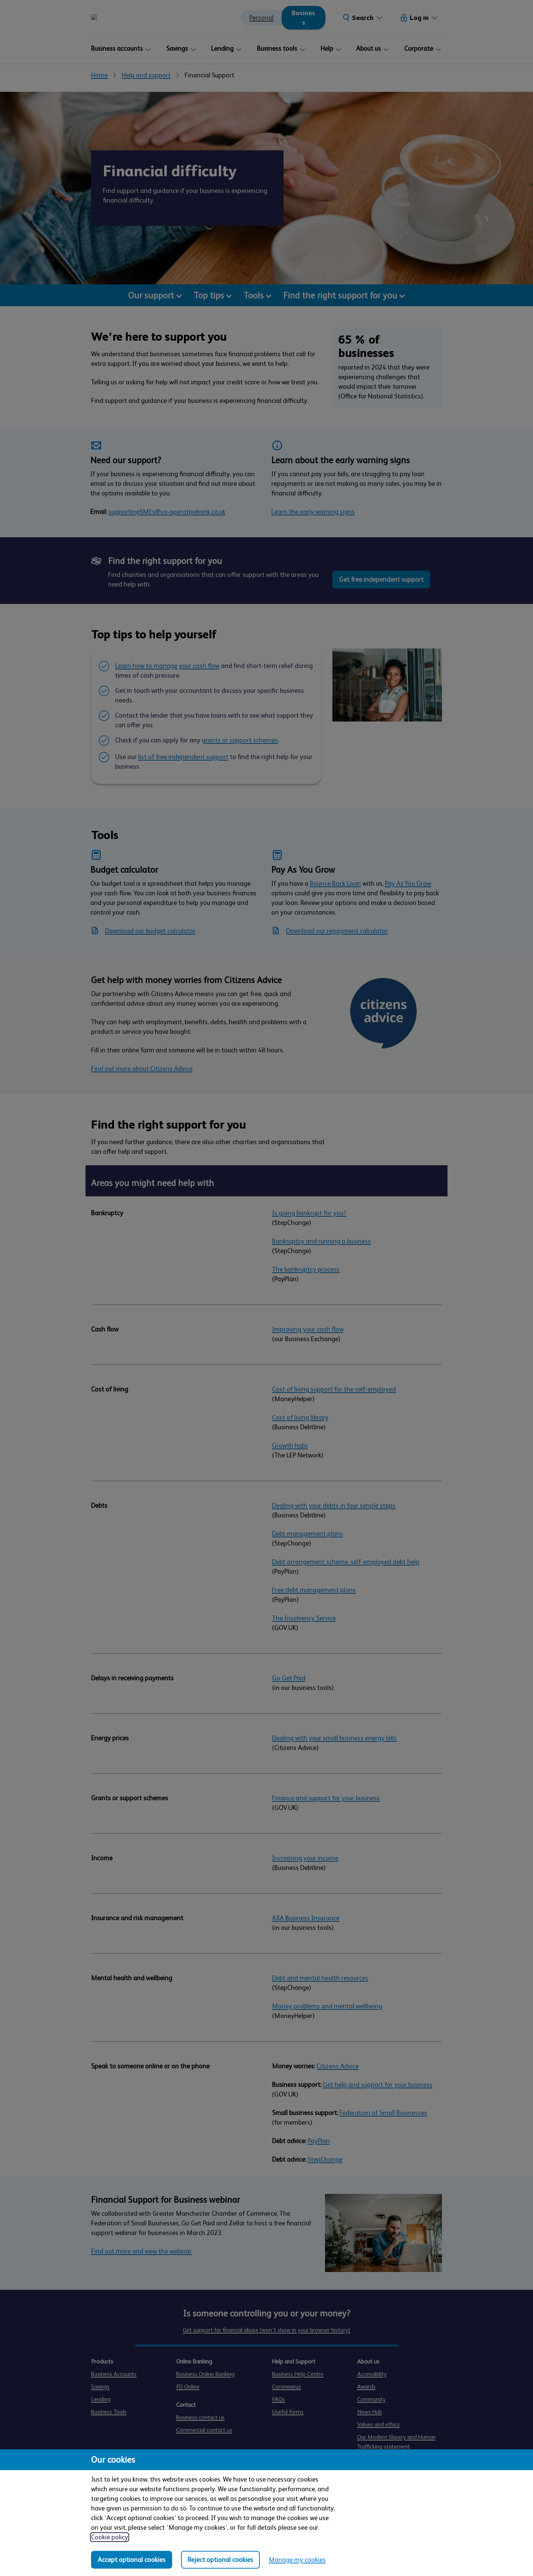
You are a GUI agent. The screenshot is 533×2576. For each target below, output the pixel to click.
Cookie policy (109, 2537)
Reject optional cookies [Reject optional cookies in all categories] (220, 2559)
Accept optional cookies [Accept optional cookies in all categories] (131, 2559)
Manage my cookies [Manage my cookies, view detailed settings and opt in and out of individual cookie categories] (297, 2559)
